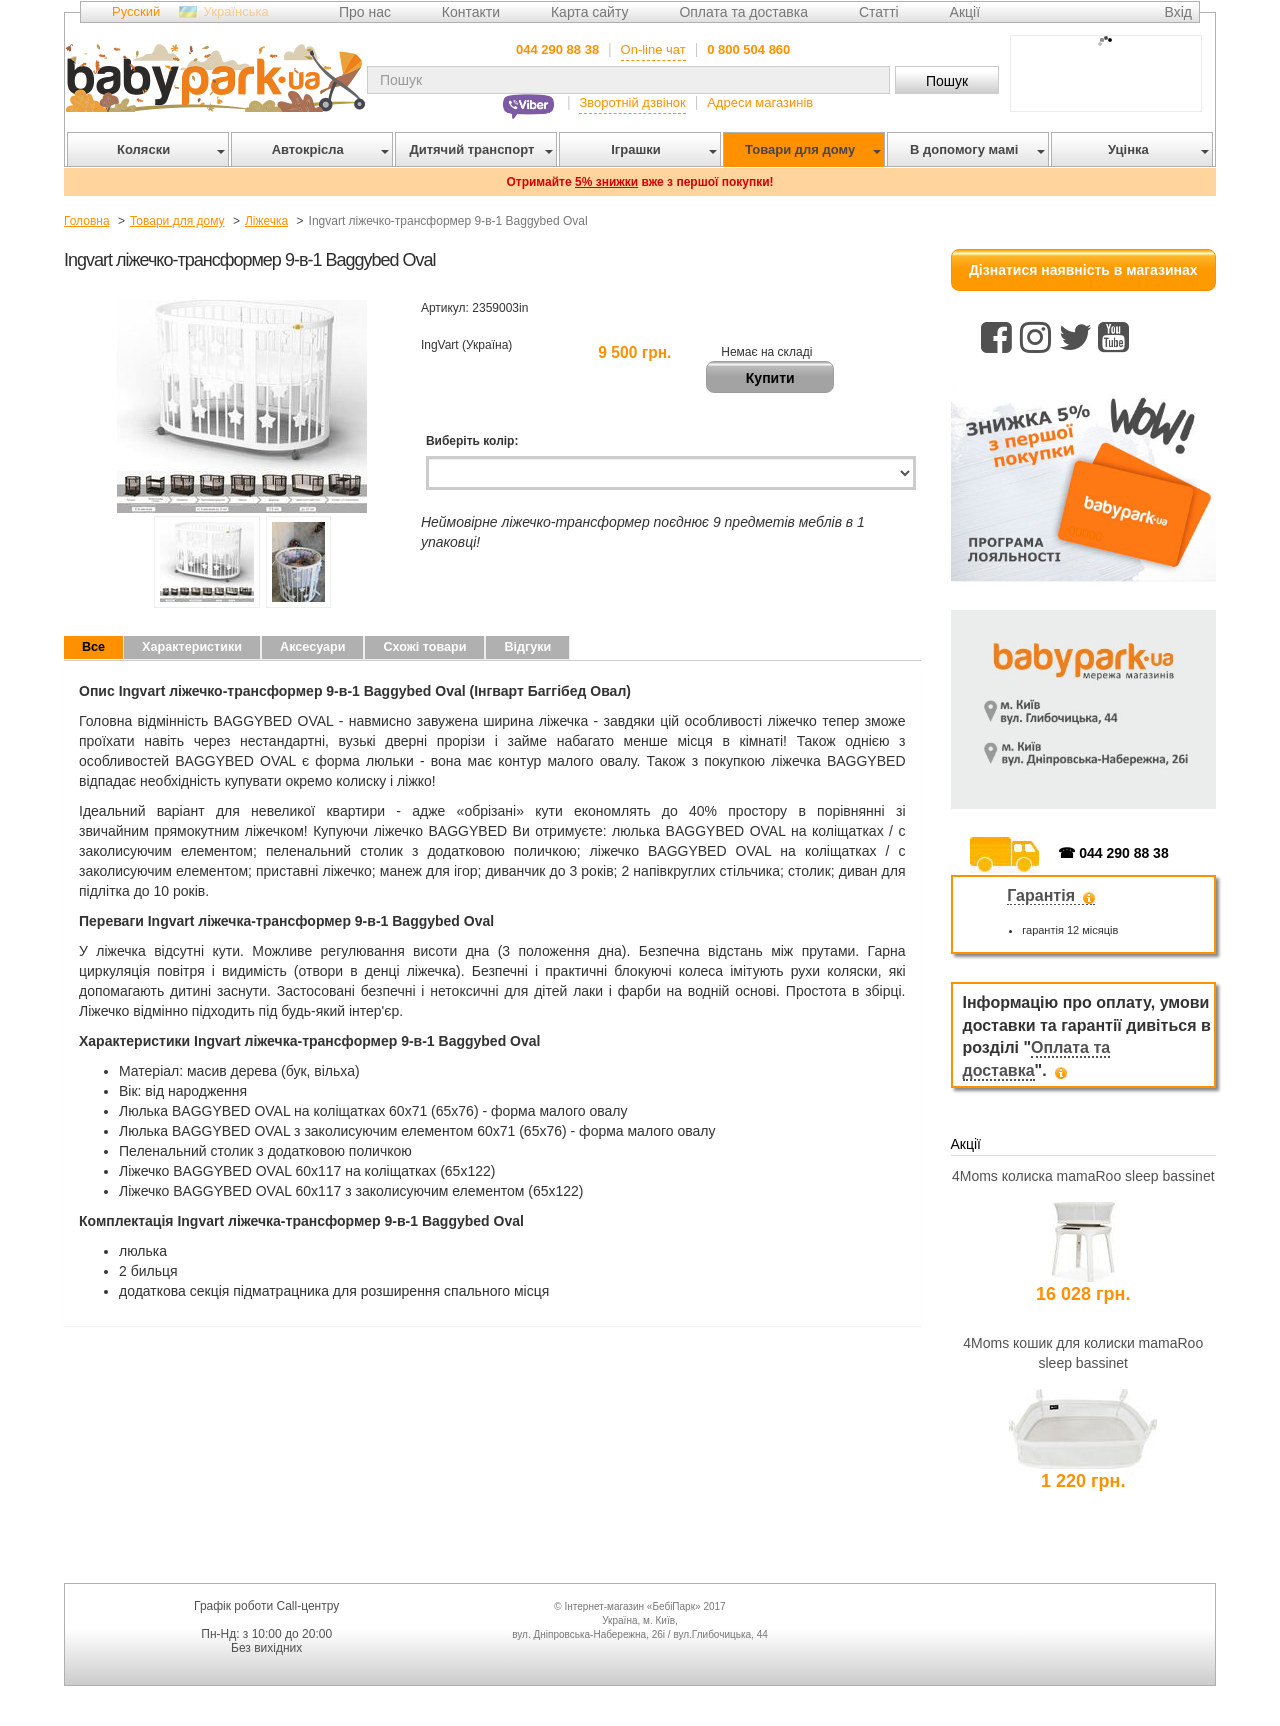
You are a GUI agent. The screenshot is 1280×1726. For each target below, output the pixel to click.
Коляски (167, 149)
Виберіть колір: (472, 441)
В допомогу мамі (974, 149)
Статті (879, 12)
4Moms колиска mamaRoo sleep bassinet (1083, 1176)
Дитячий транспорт (477, 149)
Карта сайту (590, 12)
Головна (87, 221)
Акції (965, 12)
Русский (136, 12)
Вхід (1178, 12)
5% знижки (606, 182)
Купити (770, 378)
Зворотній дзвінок (632, 102)
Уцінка (1155, 149)
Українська (236, 12)
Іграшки (660, 149)
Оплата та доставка (743, 12)
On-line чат (653, 49)
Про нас (365, 12)
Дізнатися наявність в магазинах (1083, 270)
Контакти (471, 12)
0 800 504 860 (748, 49)
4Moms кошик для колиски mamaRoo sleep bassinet (1083, 1353)
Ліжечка (266, 221)
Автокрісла (327, 149)
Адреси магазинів (760, 102)
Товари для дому (809, 149)
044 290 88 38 (557, 49)
